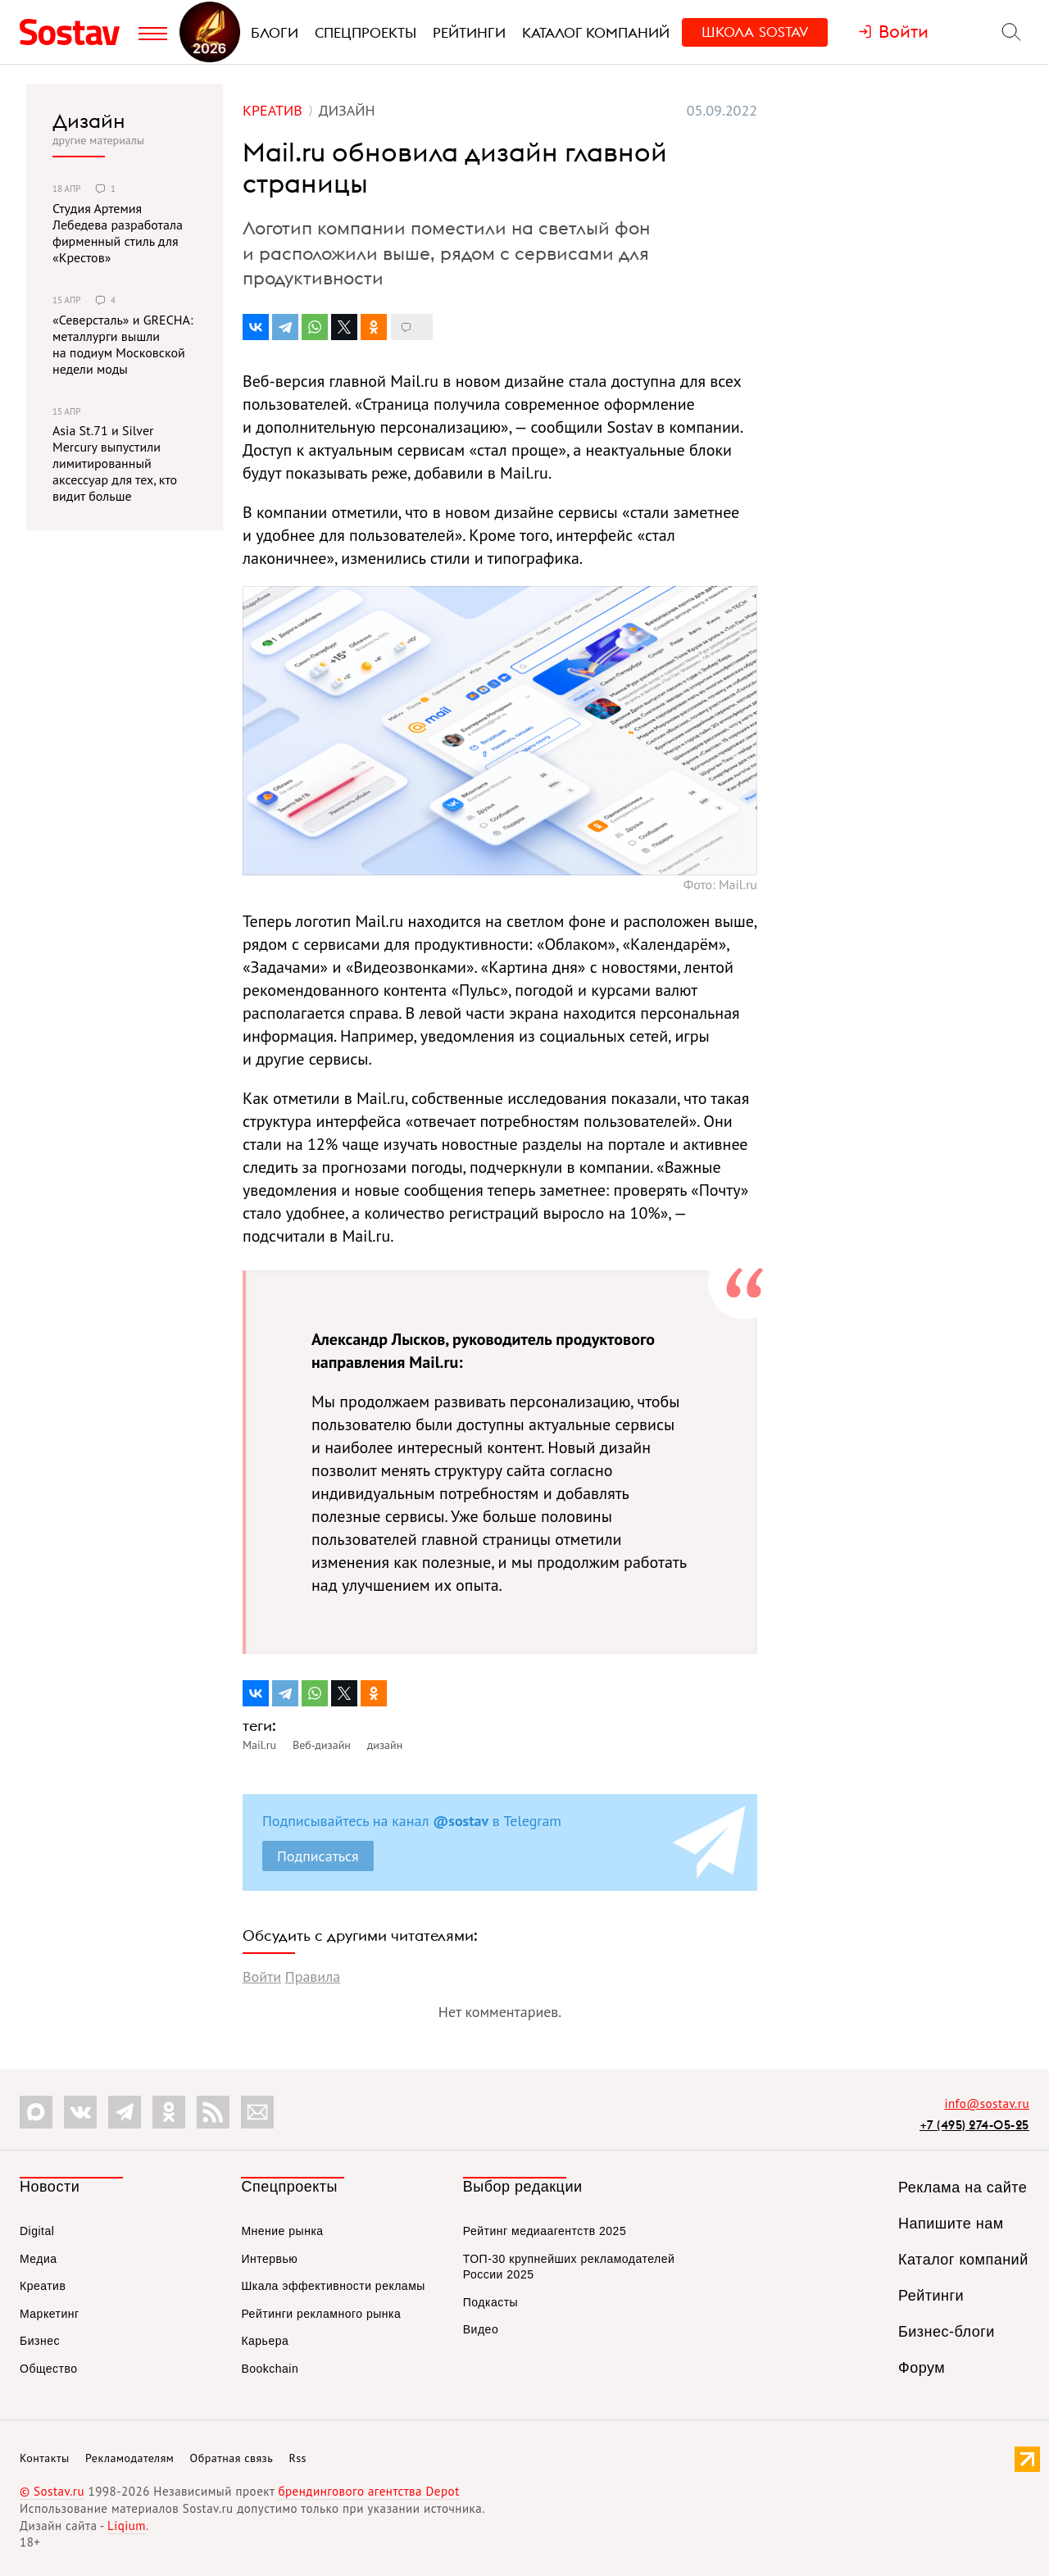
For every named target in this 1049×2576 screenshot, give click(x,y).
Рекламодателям (129, 2458)
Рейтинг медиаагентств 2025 (544, 2231)
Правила (312, 1976)
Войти (262, 1976)
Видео (480, 2329)
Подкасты (490, 2302)
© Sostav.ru (52, 2491)
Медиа (38, 2258)
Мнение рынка (282, 2231)
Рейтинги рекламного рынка (321, 2313)
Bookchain (269, 2368)
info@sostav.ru (986, 2103)
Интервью (269, 2258)
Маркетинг (49, 2313)
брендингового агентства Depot (368, 2491)
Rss (298, 2458)
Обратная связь (232, 2458)
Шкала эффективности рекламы (333, 2285)
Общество (49, 2368)
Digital (37, 2231)
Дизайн (88, 120)
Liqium (126, 2525)
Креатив (43, 2285)
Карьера (264, 2340)
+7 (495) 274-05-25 (974, 2125)
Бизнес (40, 2340)
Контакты (45, 2458)
